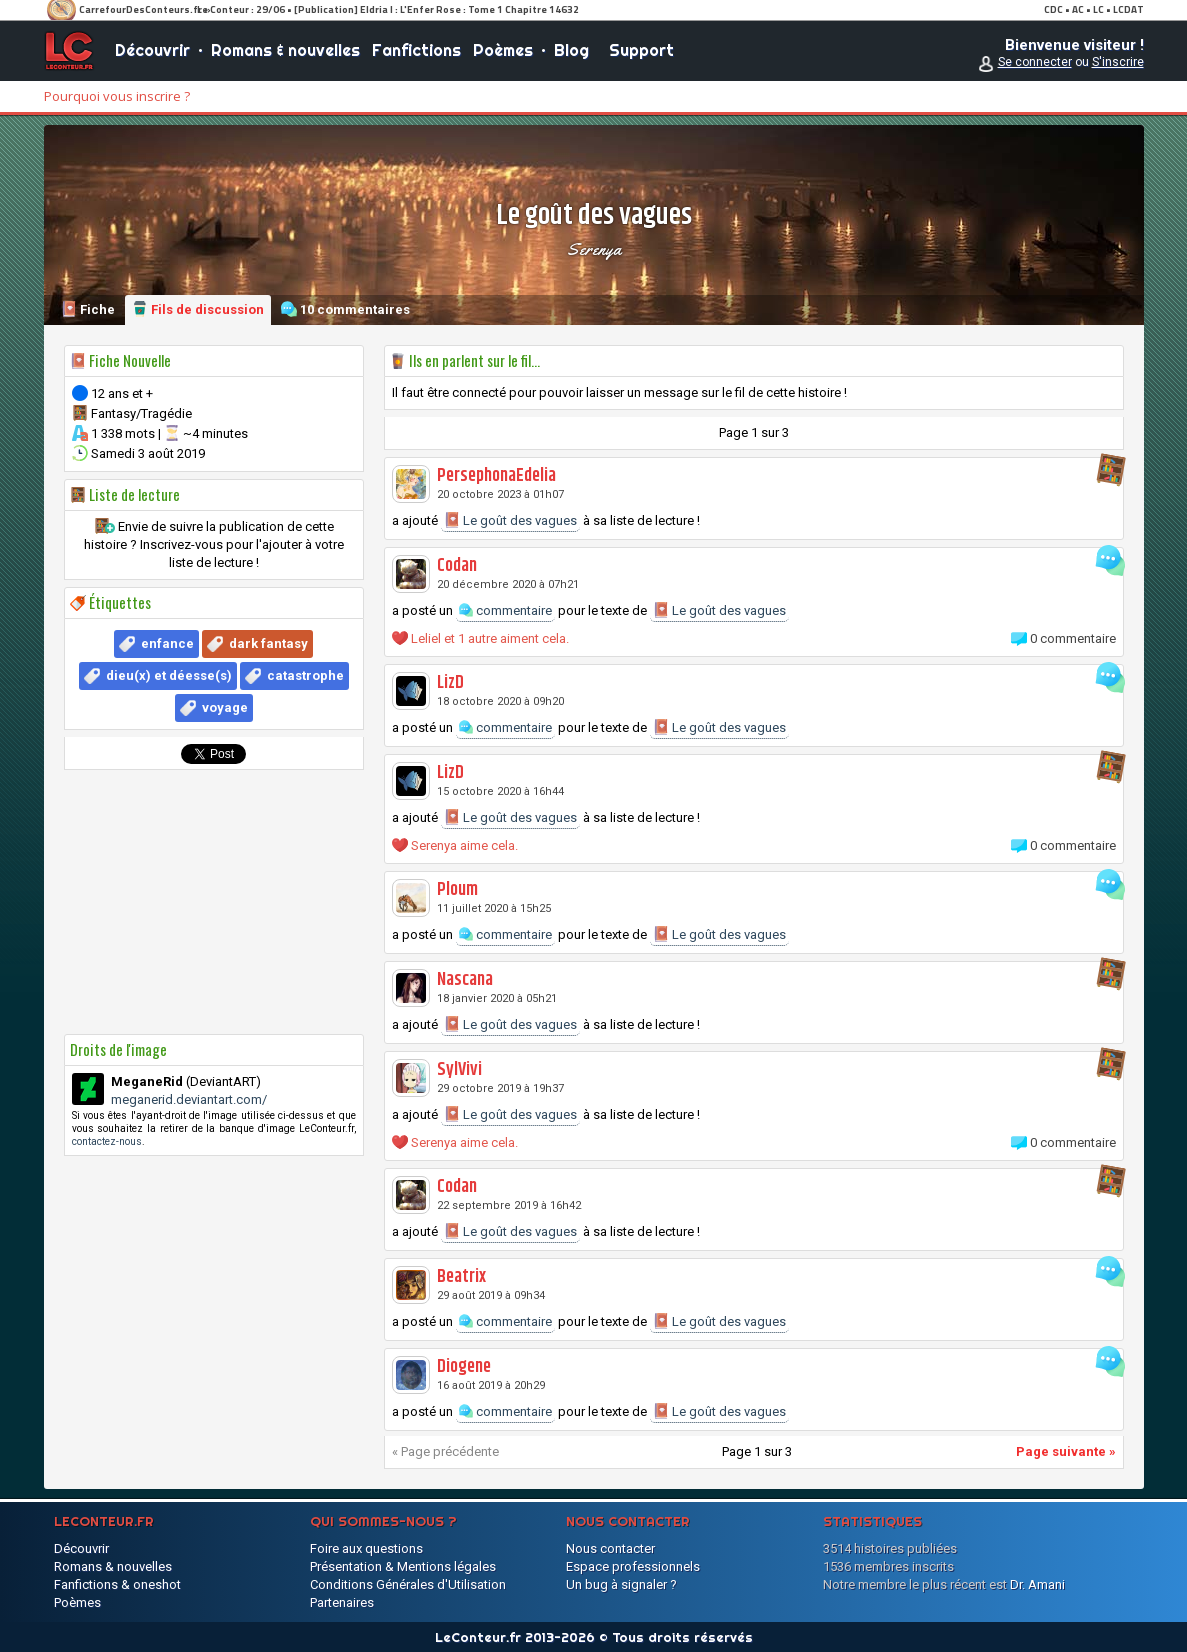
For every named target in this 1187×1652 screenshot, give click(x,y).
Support (641, 50)
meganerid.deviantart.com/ (189, 1099)
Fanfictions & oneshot (117, 1584)
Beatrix (461, 1277)
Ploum (457, 890)
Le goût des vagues (510, 520)
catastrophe (305, 675)
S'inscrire (1118, 62)
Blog (571, 50)
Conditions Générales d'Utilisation (408, 1584)
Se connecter (1035, 62)
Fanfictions (416, 50)
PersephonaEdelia (496, 476)
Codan (457, 566)
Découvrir (152, 50)
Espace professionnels (633, 1566)
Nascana (465, 980)
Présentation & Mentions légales (403, 1566)
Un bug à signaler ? (621, 1584)
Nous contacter (610, 1548)
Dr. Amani (1037, 1584)
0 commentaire (1073, 638)
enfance (167, 643)
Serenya (594, 249)
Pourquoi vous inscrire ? (117, 96)
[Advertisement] (214, 902)
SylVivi (459, 1070)
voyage (225, 707)
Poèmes (503, 50)
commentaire (505, 610)
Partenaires (342, 1602)
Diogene (464, 1367)
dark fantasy (268, 643)
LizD (450, 683)
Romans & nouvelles (285, 50)
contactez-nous (107, 1141)
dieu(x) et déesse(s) (169, 675)
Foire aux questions (366, 1548)
